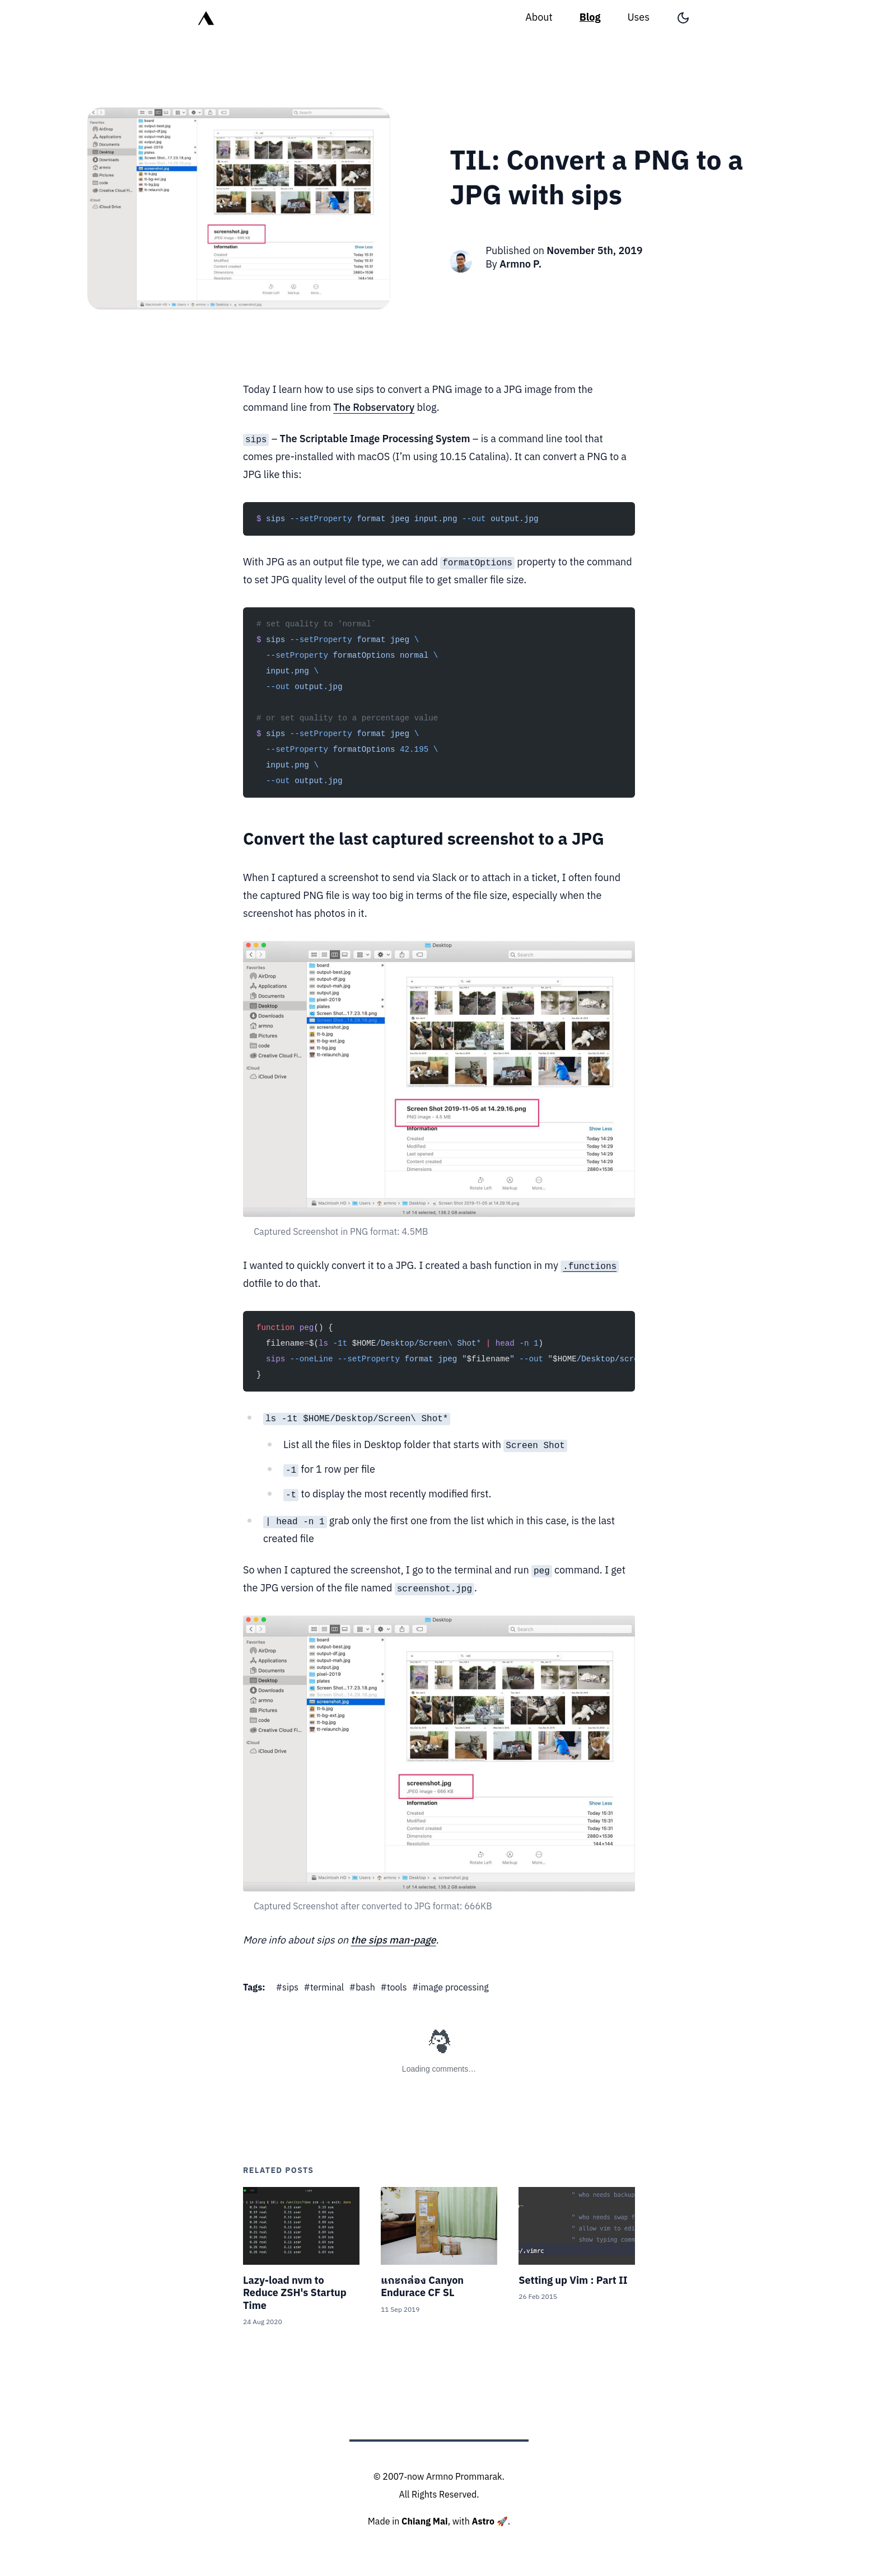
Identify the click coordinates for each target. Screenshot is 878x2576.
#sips (287, 1988)
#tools (393, 1988)
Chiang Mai (424, 2522)
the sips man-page (393, 1940)
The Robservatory (373, 408)
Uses (638, 18)
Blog (590, 18)
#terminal (324, 1988)
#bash (362, 1988)
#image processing (450, 1988)
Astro (483, 2522)
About (539, 18)
